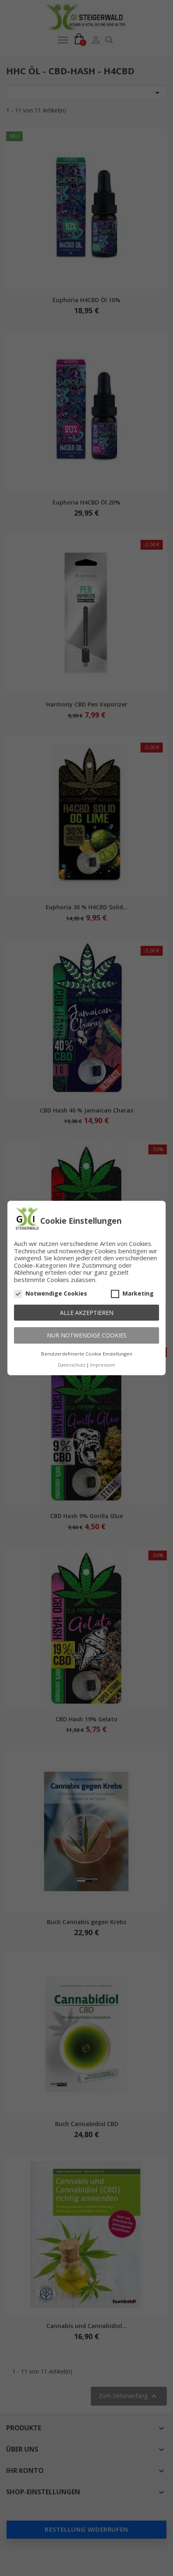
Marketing (132, 1293)
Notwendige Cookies (50, 1293)
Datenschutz (71, 1365)
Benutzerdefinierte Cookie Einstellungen (86, 1354)
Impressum (102, 1365)
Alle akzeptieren (86, 1313)
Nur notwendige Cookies (87, 1335)
